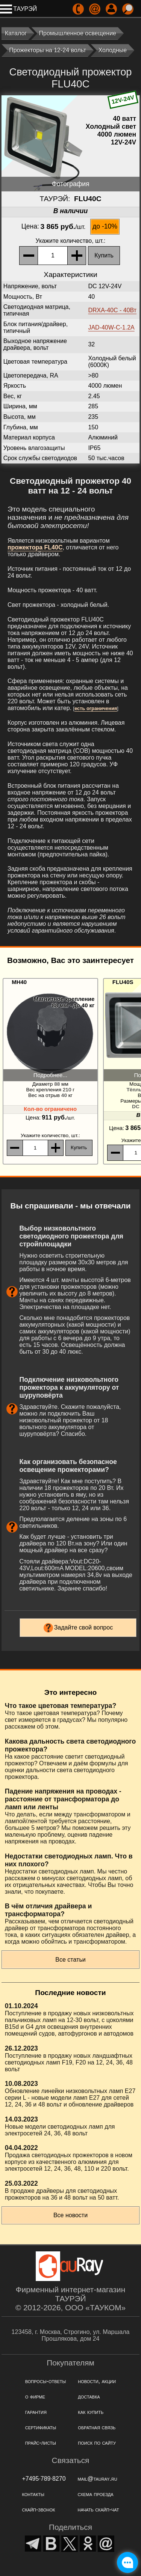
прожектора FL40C (35, 547)
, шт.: (71, 241)
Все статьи (70, 1959)
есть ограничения (95, 708)
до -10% (104, 226)
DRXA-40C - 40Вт (112, 310)
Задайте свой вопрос (83, 1627)
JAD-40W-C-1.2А (111, 327)
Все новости (70, 2215)
